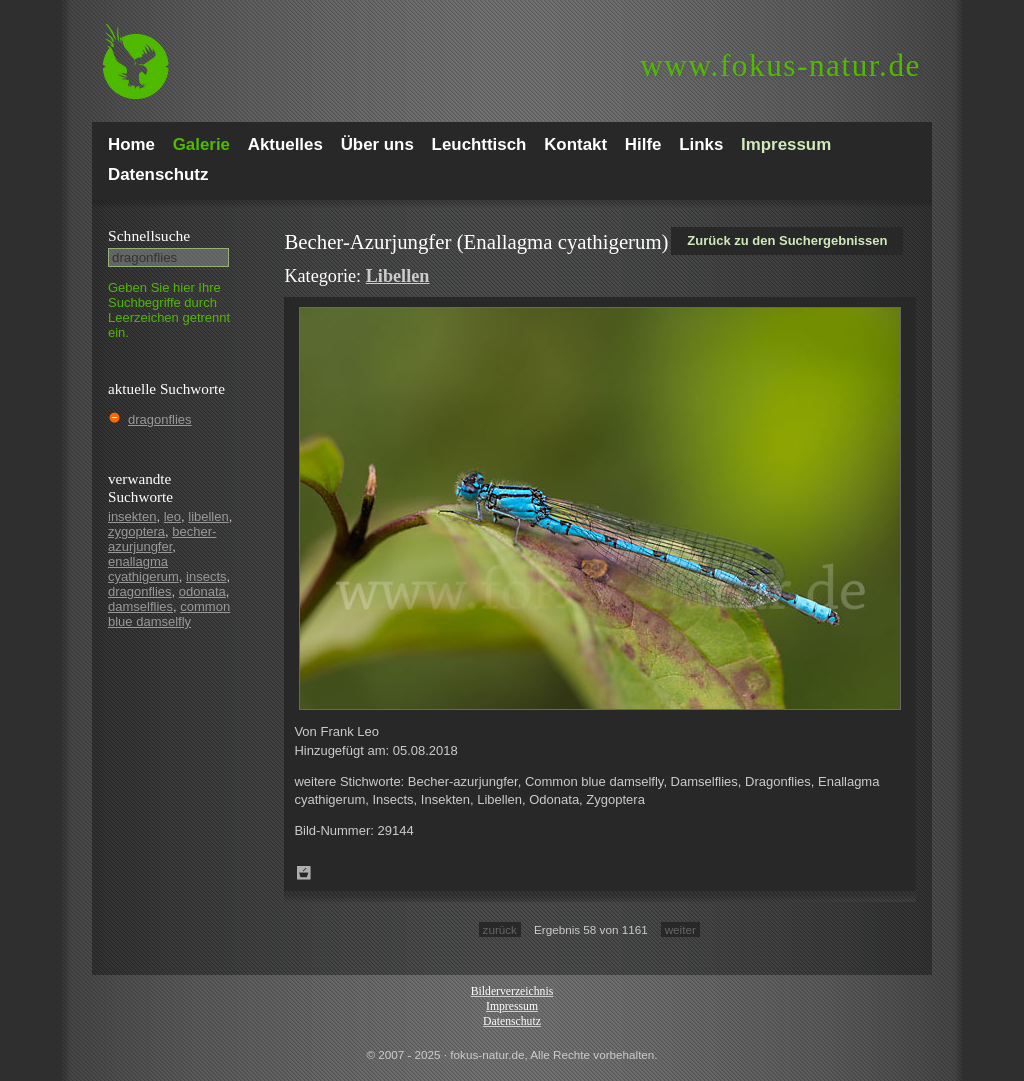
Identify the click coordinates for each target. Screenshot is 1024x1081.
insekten (132, 516)
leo (172, 516)
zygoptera (136, 531)
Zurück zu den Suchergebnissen (787, 240)
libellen (208, 516)
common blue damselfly (169, 614)
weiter (680, 929)
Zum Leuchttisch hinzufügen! (304, 873)
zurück (500, 929)
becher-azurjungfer (162, 539)
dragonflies (160, 419)
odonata (202, 591)
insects (206, 576)
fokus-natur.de (780, 65)
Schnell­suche (149, 235)
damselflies (140, 606)
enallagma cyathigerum (143, 569)
